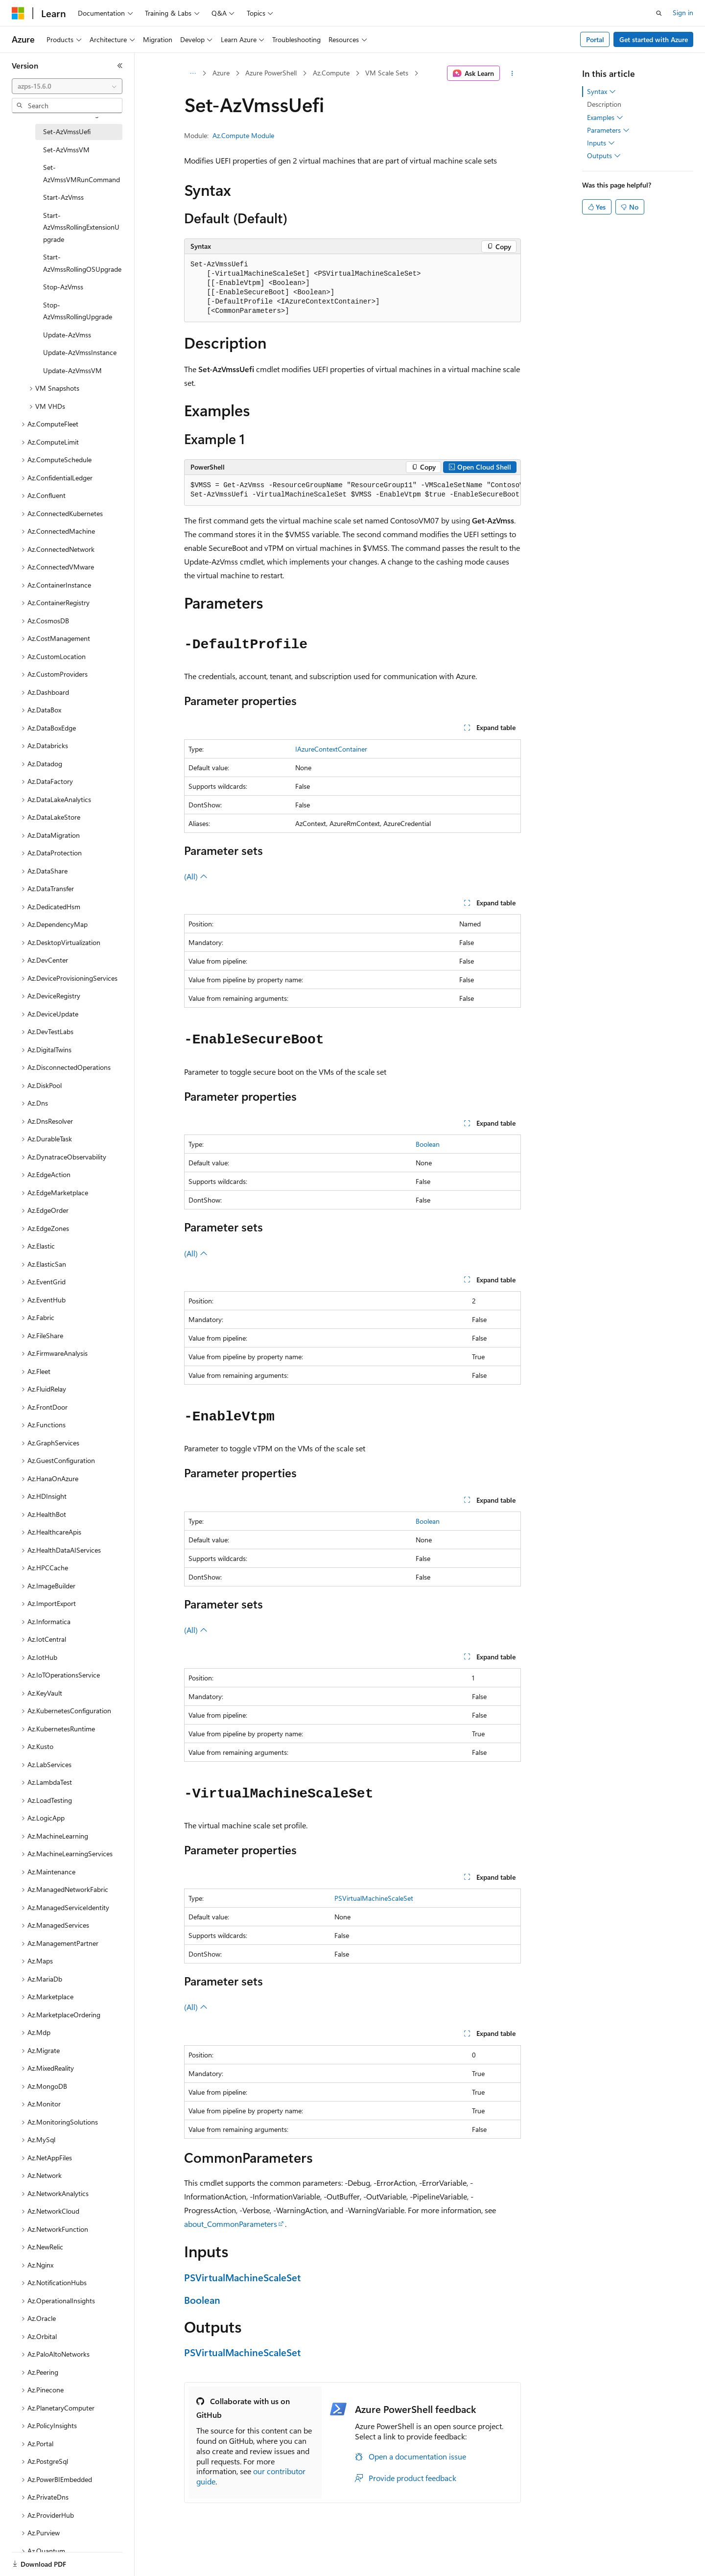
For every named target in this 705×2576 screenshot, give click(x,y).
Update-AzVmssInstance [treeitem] (80, 352)
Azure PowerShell (271, 72)
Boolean (428, 1144)
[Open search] (659, 13)
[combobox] (67, 86)
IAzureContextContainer (331, 749)
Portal (595, 39)
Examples (605, 117)
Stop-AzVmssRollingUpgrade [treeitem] (77, 311)
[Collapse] (120, 65)
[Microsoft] (18, 13)
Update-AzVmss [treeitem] (67, 334)
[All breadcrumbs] (192, 73)
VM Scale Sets (386, 72)
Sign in (683, 12)
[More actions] (512, 73)
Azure (221, 72)
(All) (196, 876)
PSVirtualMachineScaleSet (373, 1898)
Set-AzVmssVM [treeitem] (66, 149)
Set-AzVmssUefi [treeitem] (67, 131)
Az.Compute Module (243, 135)
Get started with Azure (653, 39)
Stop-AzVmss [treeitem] (63, 286)
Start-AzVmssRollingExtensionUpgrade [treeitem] (81, 227)
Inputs (601, 143)
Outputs (604, 155)
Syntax (601, 91)
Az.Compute (331, 72)
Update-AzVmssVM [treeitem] (72, 370)
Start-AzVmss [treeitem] (63, 197)
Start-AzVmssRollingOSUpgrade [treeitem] (82, 263)
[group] (352, 490)
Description (604, 104)
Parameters (608, 130)
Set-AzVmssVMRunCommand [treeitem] (81, 173)
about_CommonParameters (230, 2224)
